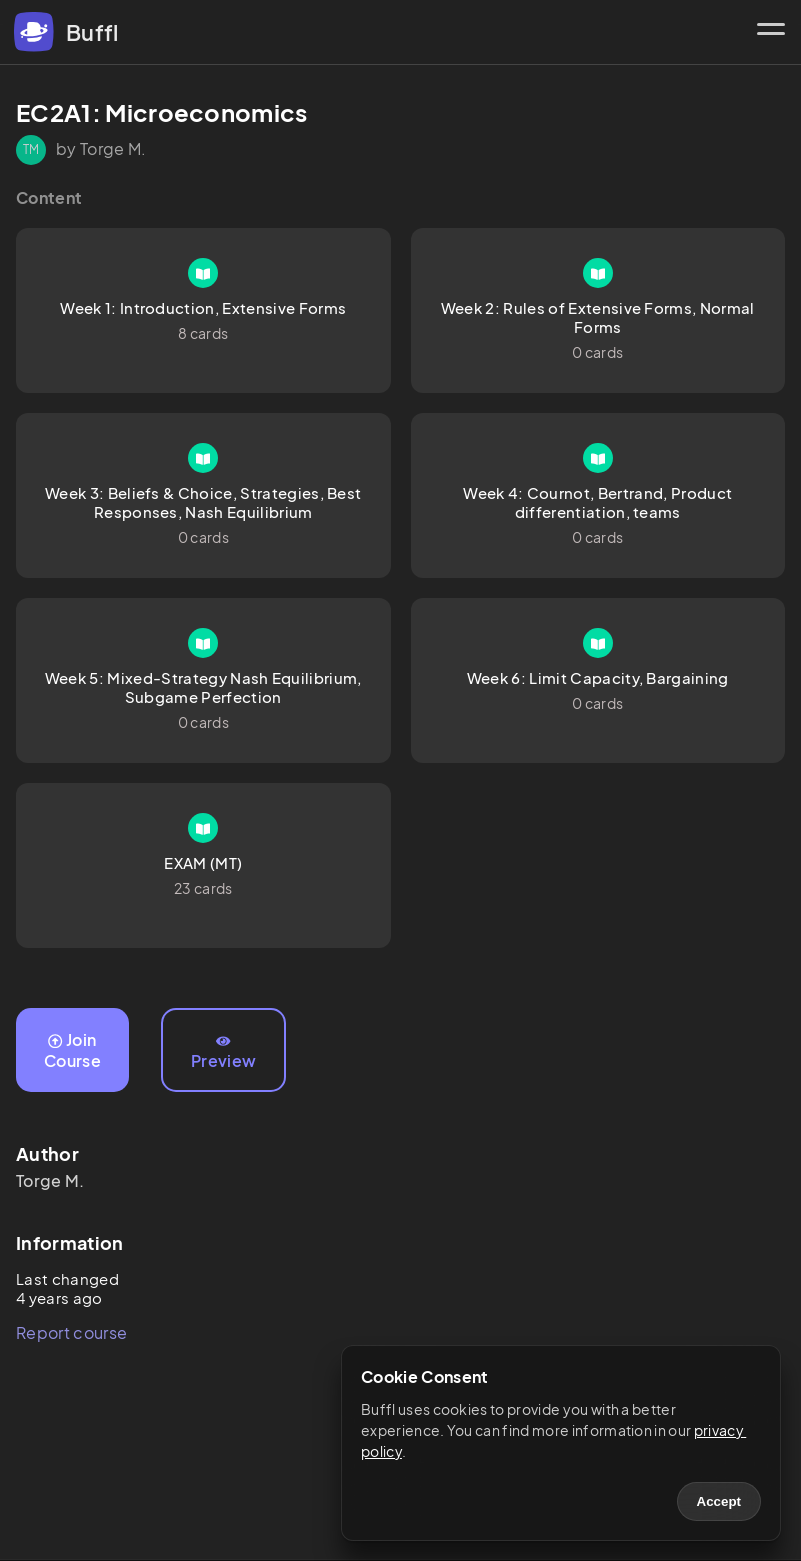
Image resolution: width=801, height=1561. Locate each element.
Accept (719, 1501)
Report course (71, 1332)
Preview (223, 1053)
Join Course (72, 1050)
